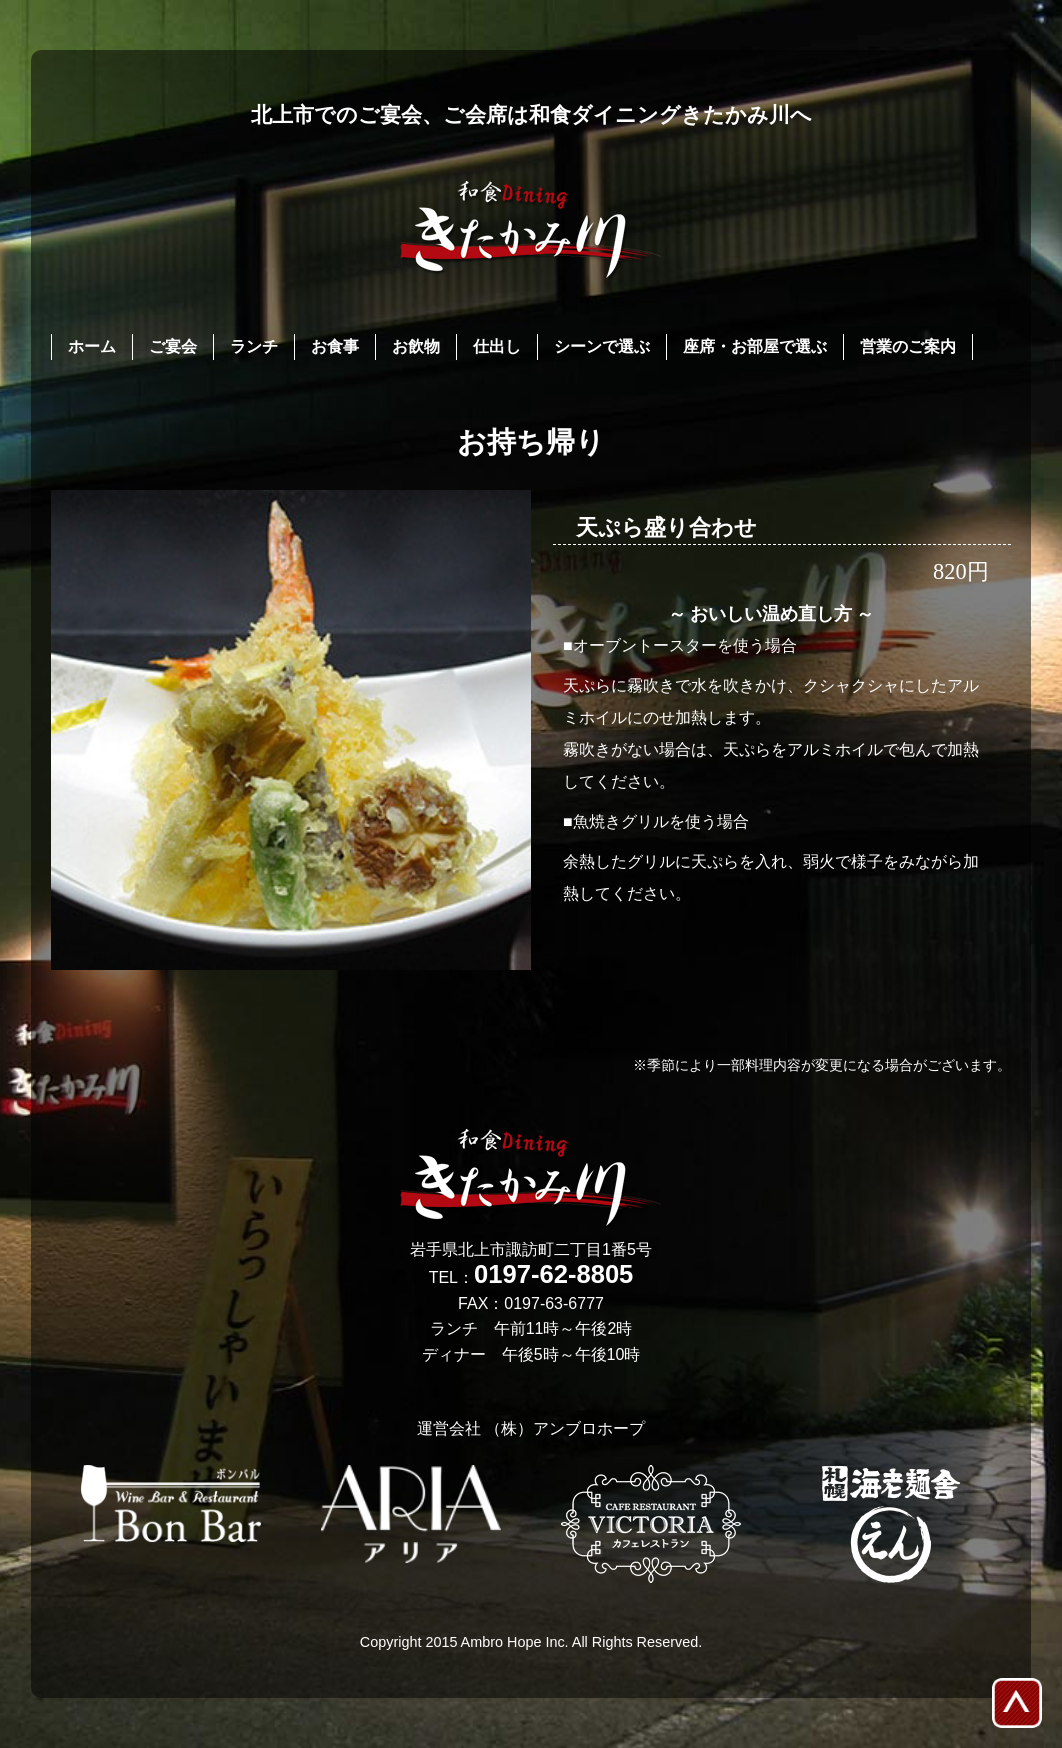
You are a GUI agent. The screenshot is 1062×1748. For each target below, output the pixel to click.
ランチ (254, 346)
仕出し (497, 346)
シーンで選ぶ (602, 346)
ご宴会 (173, 346)
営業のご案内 (908, 346)
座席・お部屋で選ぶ (755, 346)
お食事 (335, 346)
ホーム (92, 346)
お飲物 (416, 346)
